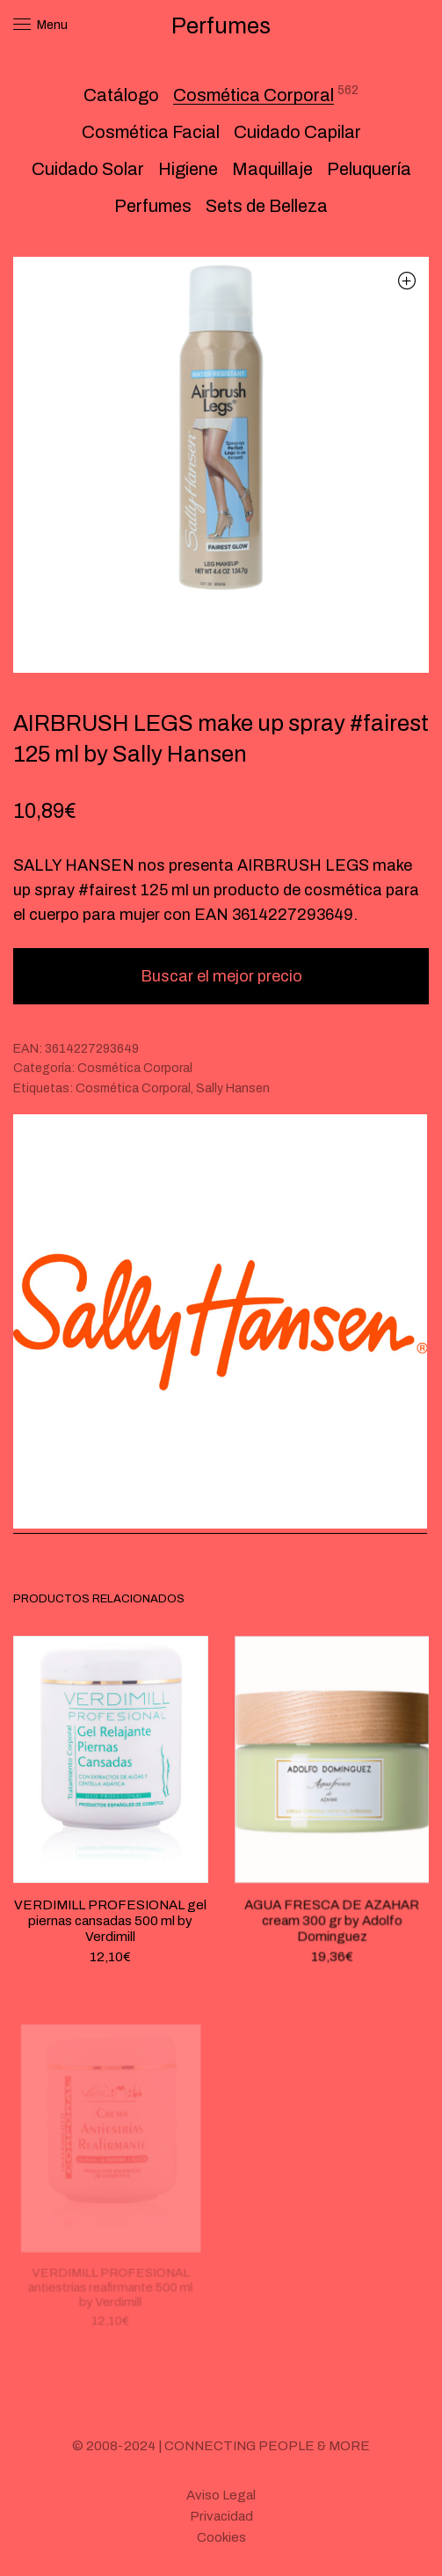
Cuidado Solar (88, 169)
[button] (406, 280)
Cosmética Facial (151, 132)
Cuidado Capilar (297, 132)
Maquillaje (272, 169)
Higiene (188, 169)
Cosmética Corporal (253, 95)
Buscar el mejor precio (221, 976)
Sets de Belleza (267, 205)
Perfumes (153, 205)
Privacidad (221, 2516)
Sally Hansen (233, 1088)
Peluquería (369, 169)
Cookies (221, 2537)
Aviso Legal (221, 2495)
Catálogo (121, 95)
